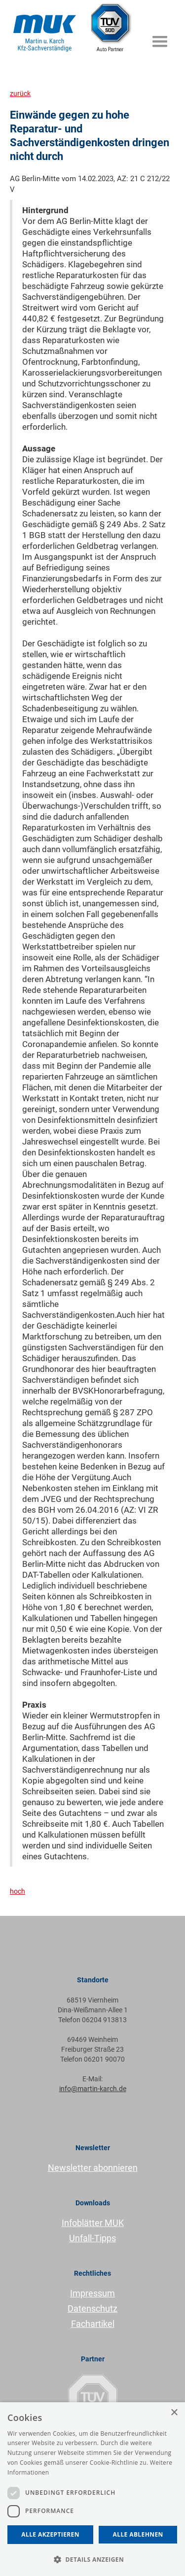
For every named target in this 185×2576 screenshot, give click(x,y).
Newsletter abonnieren (93, 2168)
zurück (20, 93)
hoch (17, 1891)
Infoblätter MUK (93, 2223)
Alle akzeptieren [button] (50, 2534)
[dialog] (92, 2489)
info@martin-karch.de (92, 2089)
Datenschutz (92, 2308)
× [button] (174, 2413)
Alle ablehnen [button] (138, 2534)
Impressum (92, 2293)
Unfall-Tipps (92, 2238)
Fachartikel (92, 2324)
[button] (160, 37)
